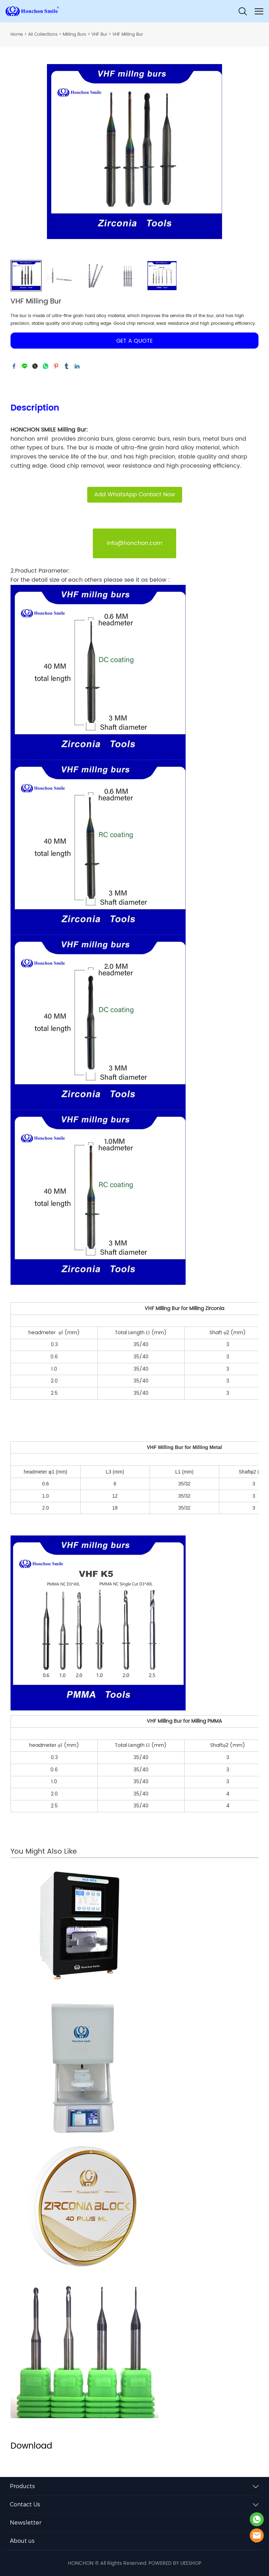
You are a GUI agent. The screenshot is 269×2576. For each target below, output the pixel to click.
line (24, 366)
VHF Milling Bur (127, 34)
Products (22, 2486)
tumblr (66, 366)
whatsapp (45, 366)
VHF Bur (99, 34)
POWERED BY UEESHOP (175, 2563)
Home (17, 34)
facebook (14, 366)
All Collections (42, 34)
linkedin (77, 366)
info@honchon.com (134, 543)
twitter (35, 366)
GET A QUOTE (134, 340)
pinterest (56, 366)
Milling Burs (74, 34)
